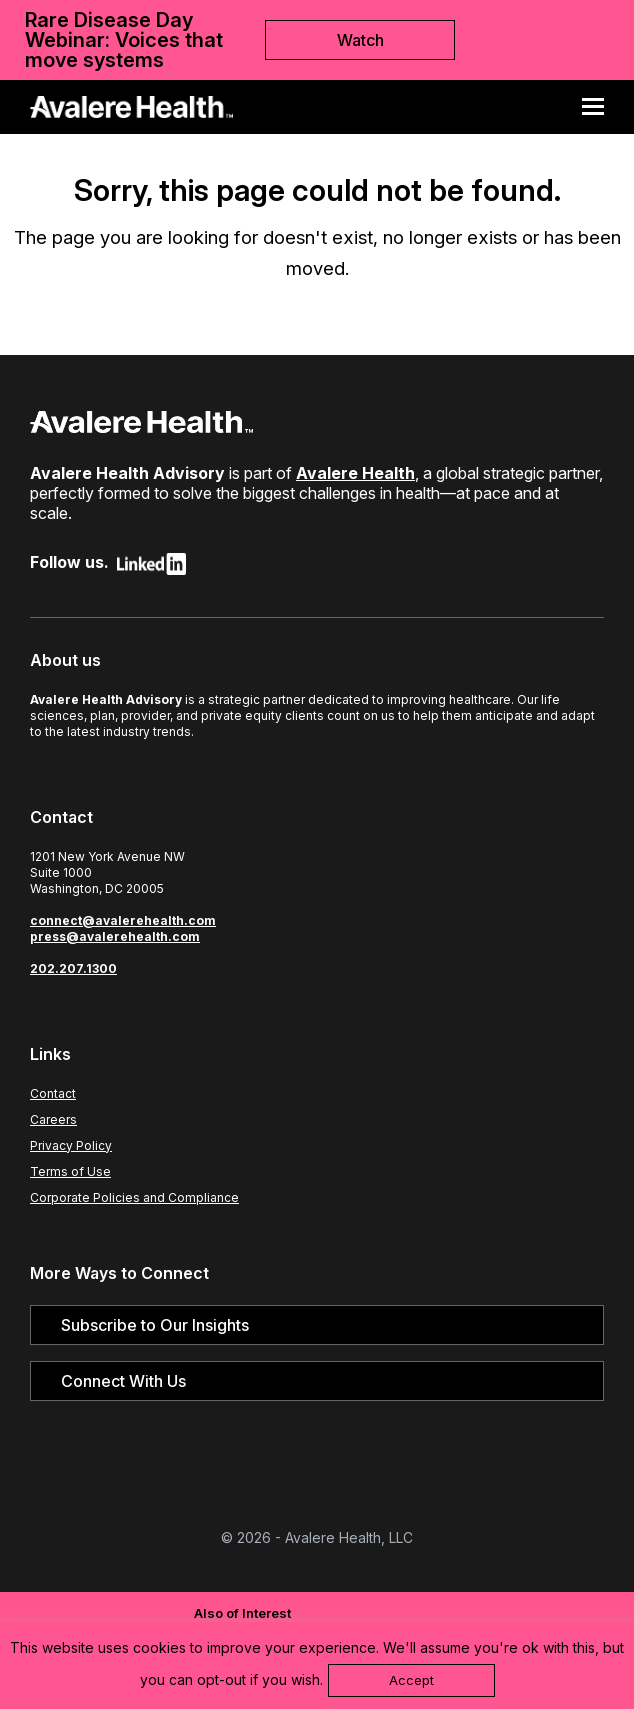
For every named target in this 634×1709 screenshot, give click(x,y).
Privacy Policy (71, 1145)
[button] (600, 107)
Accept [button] (411, 1680)
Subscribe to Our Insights (155, 1325)
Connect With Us (123, 1381)
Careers (53, 1119)
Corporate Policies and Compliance (134, 1197)
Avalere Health (355, 473)
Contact (53, 1093)
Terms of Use (70, 1171)
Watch (360, 40)
